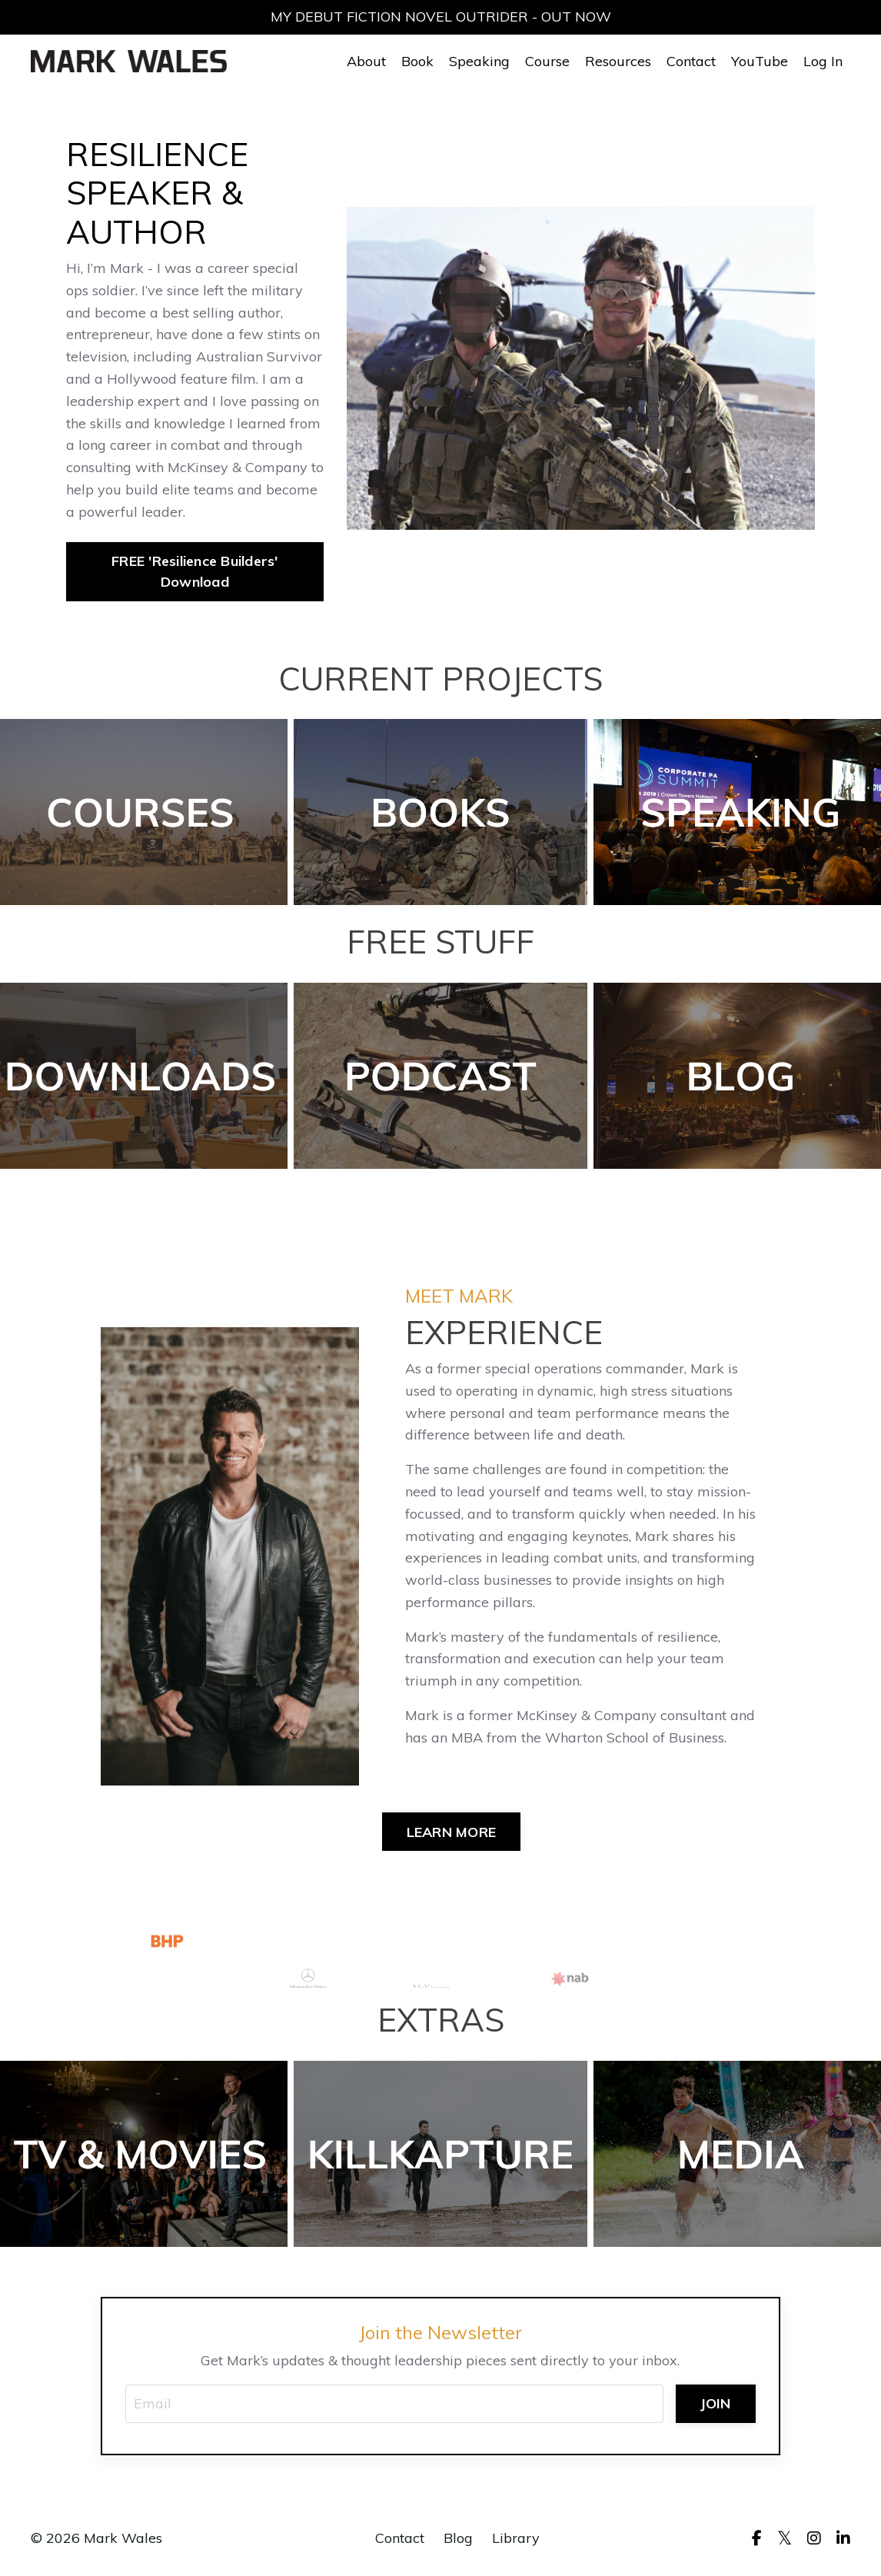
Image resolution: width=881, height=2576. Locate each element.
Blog (458, 2538)
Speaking (479, 61)
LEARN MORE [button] (452, 1832)
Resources (618, 61)
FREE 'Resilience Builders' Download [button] (194, 571)
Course (547, 61)
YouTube (759, 61)
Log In (823, 61)
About (366, 61)
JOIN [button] (715, 2403)
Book (417, 61)
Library (516, 2538)
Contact (691, 61)
